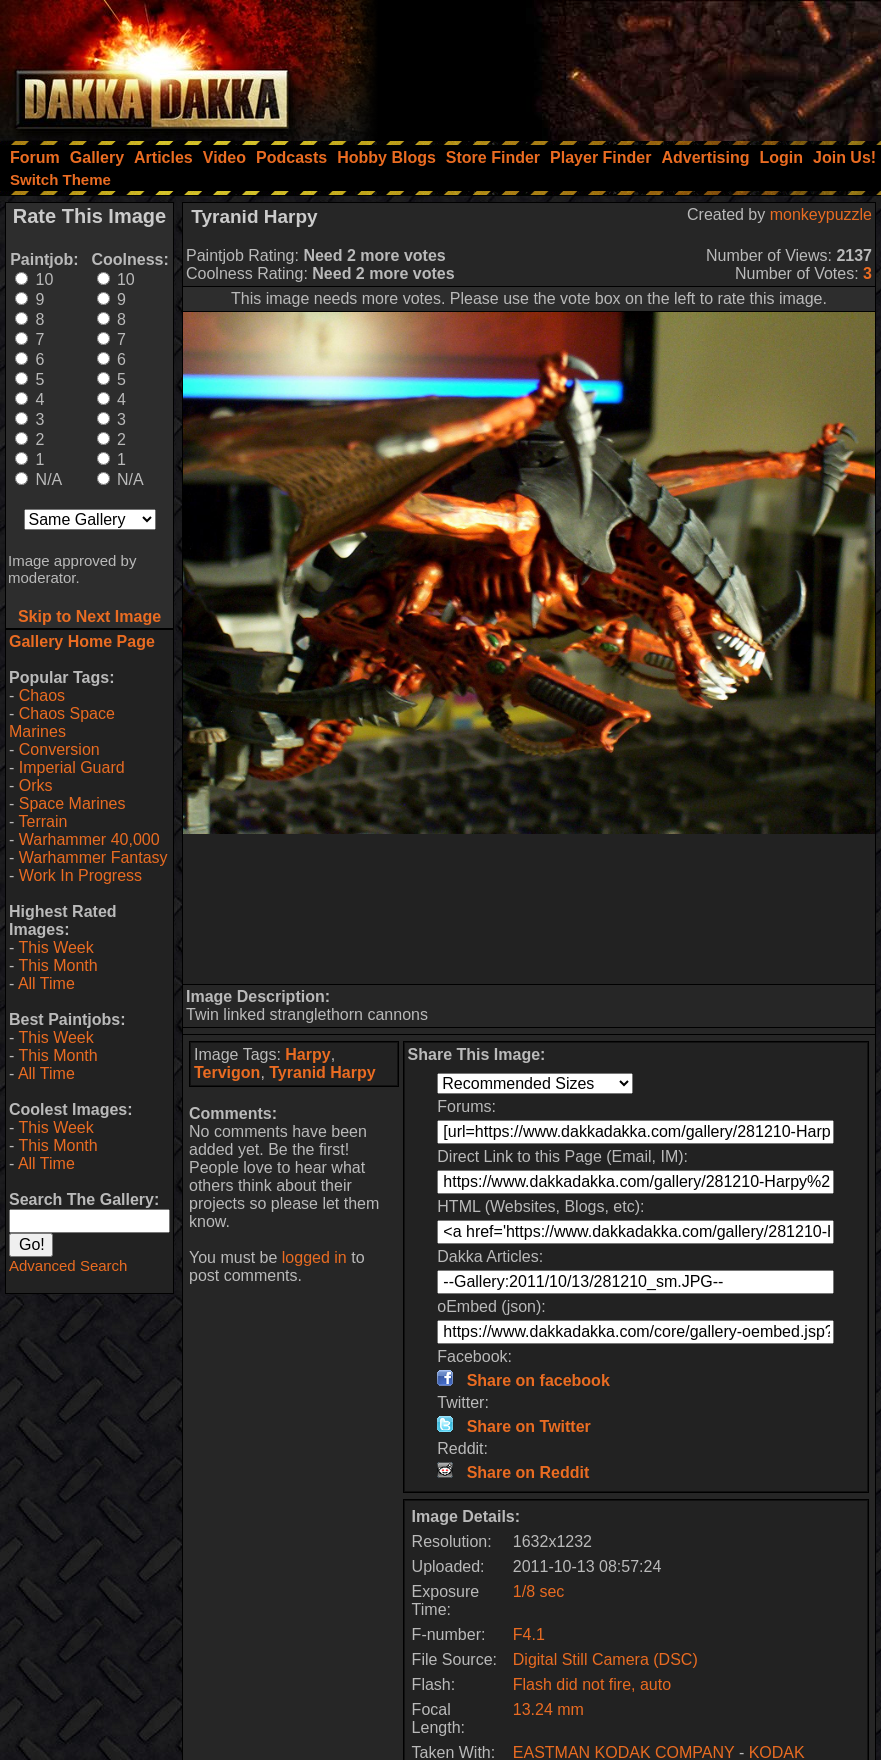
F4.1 (529, 1634)
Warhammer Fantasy (93, 857)
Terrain (42, 821)
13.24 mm (548, 1709)
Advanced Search (68, 1265)
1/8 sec (539, 1591)
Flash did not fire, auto (592, 1684)
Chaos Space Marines (62, 722)
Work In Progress (80, 875)
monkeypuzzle (821, 214)
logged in (314, 1257)
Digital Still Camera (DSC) (605, 1659)
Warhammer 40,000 (89, 839)
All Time (46, 983)
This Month (57, 965)
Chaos (42, 695)
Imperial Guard (72, 767)
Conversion (59, 749)
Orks (36, 785)
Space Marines (72, 803)
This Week (55, 947)
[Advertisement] (612, 65)
